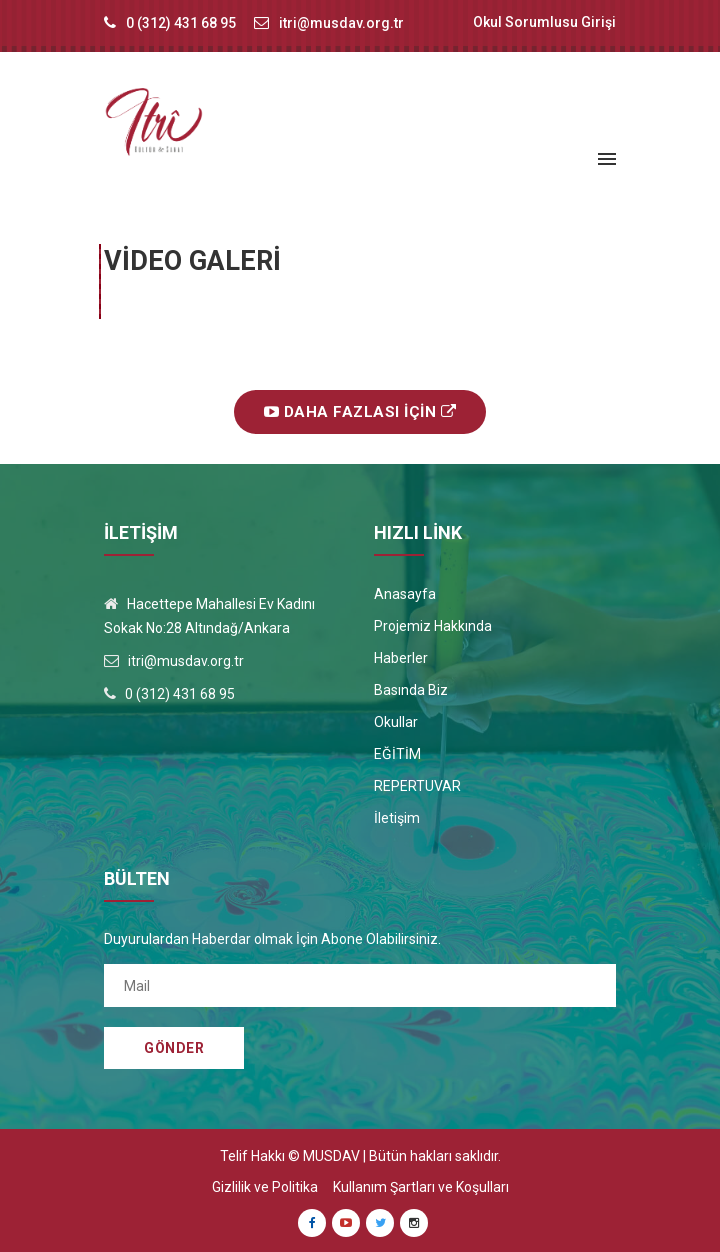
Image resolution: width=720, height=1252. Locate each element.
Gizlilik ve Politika (265, 1187)
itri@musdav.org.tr (341, 23)
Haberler (401, 658)
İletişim (397, 818)
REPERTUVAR (417, 786)
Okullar (396, 722)
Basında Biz (411, 690)
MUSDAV (331, 1156)
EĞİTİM (397, 754)
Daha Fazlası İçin (360, 412)
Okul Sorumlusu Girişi (544, 22)
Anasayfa (405, 594)
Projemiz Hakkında (433, 626)
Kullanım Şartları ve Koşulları (421, 1187)
